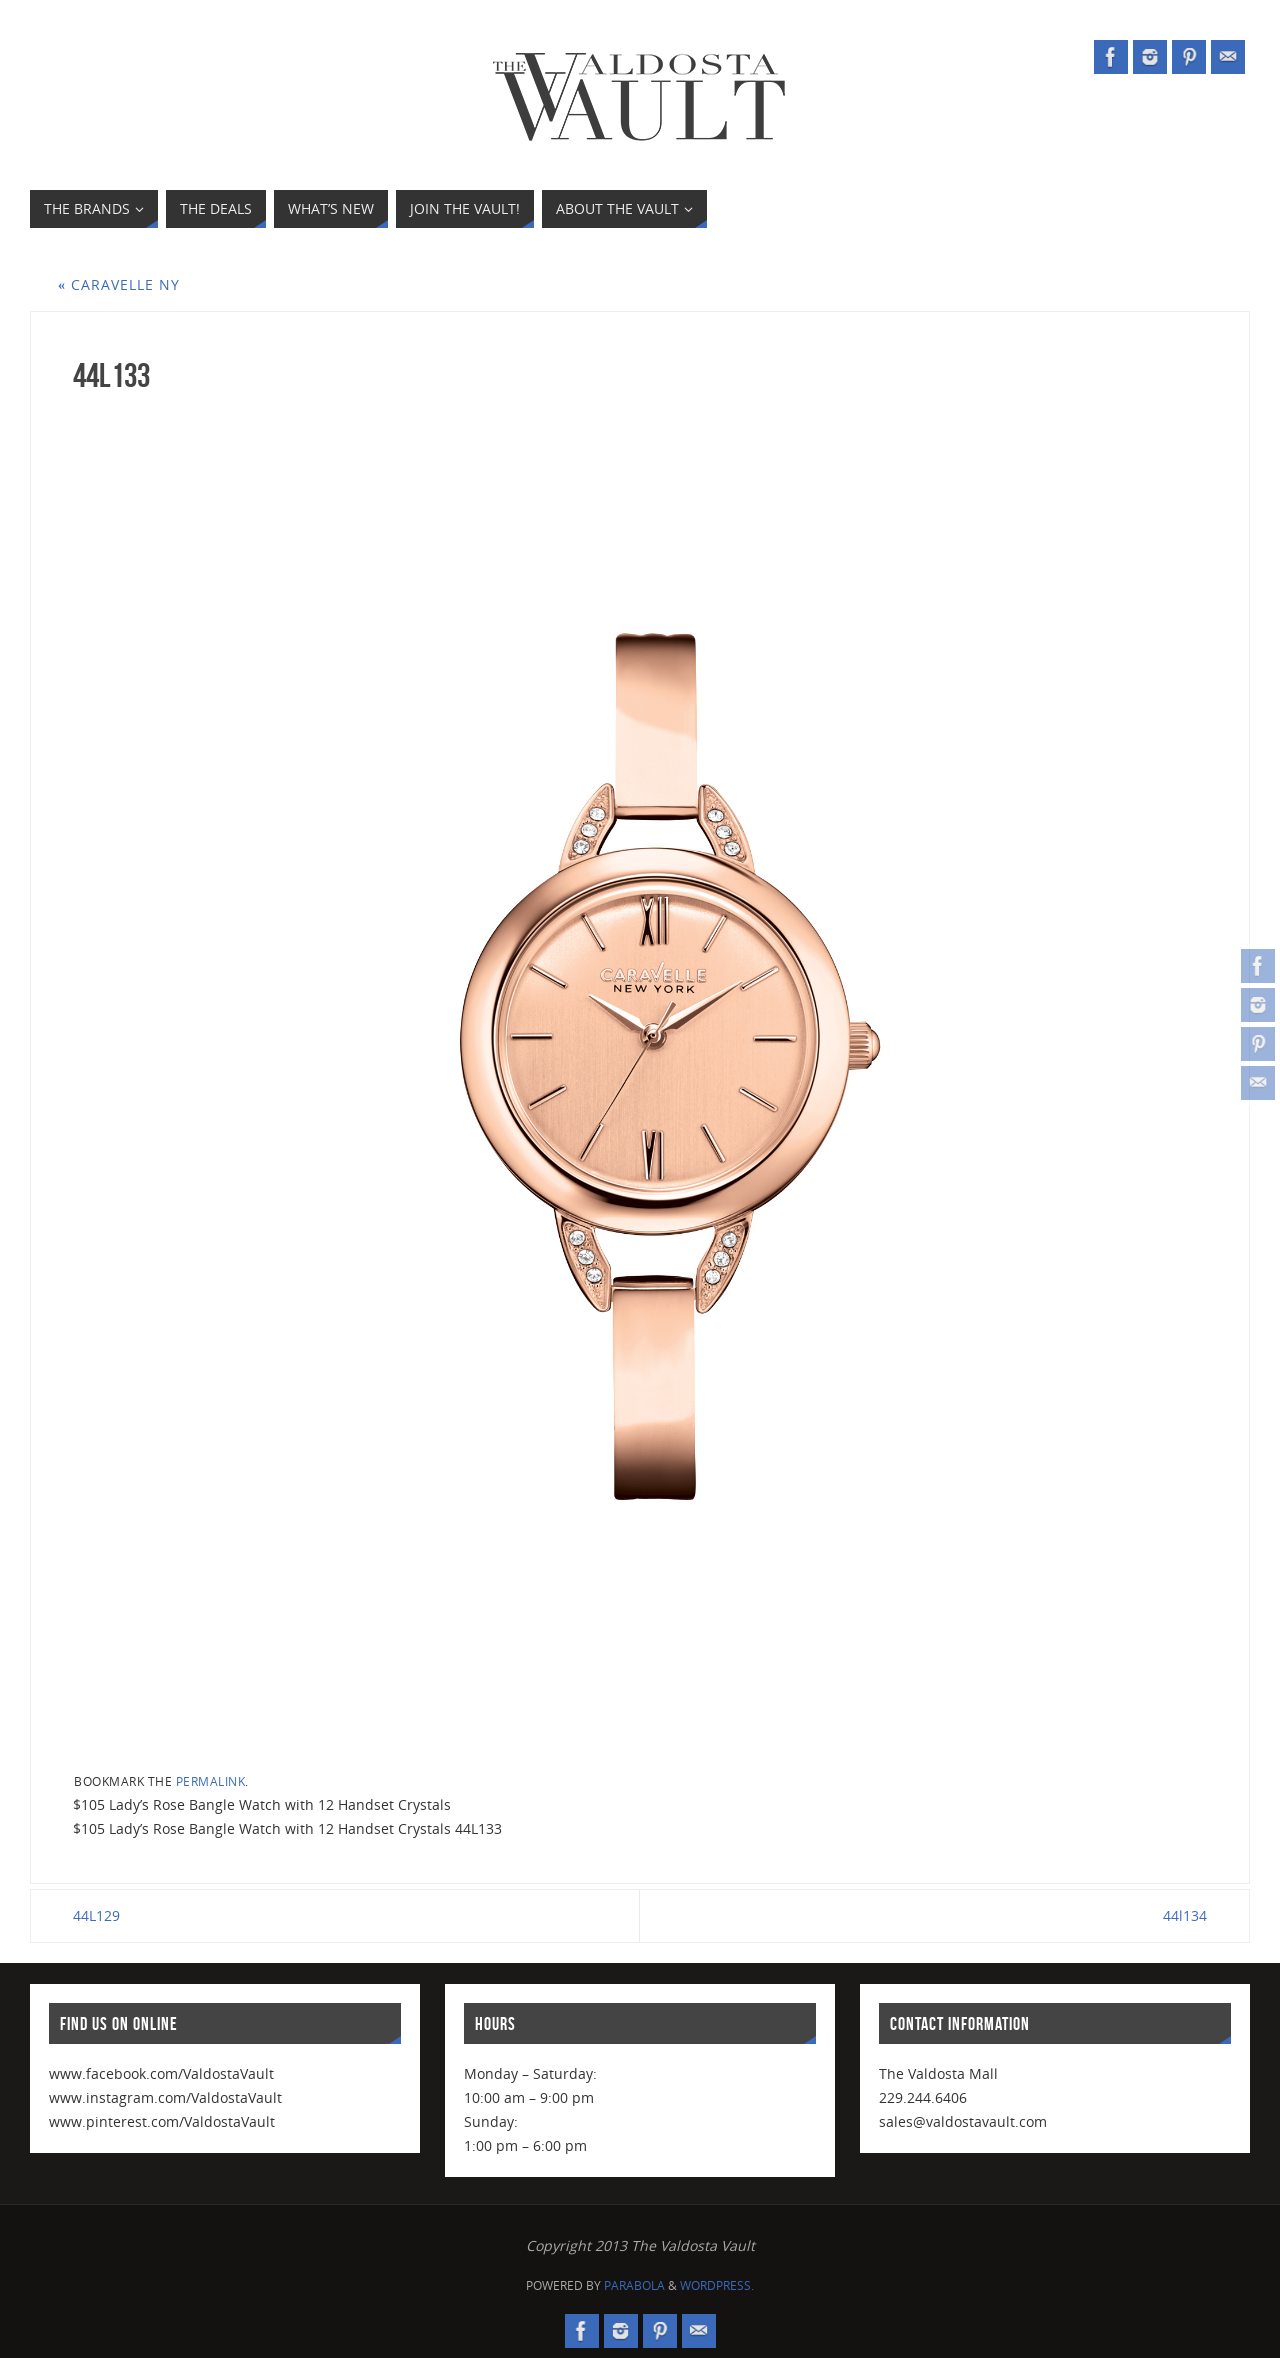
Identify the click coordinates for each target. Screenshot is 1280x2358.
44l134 (1185, 1915)
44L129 (96, 1915)
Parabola (634, 2285)
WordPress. (717, 2285)
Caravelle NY (119, 284)
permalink (211, 1781)
